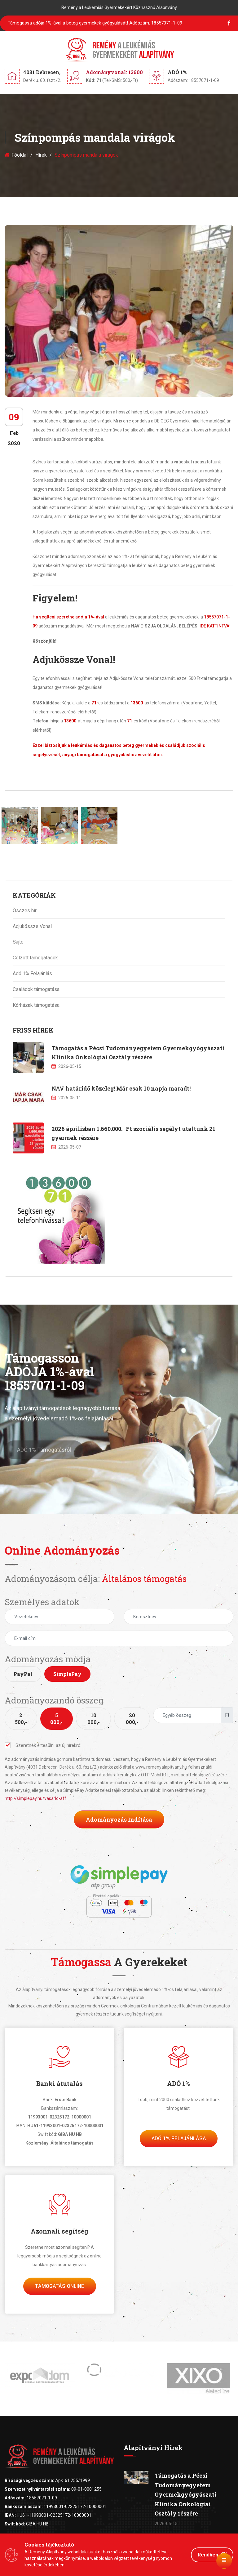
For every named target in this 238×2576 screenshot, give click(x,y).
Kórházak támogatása (36, 1005)
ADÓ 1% (178, 2083)
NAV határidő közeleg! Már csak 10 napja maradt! (121, 1088)
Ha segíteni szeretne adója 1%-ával (68, 616)
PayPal (23, 1674)
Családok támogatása (36, 989)
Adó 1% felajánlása (179, 2138)
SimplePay (67, 1674)
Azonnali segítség (59, 2231)
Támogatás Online (59, 2286)
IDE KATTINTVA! (215, 625)
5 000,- (56, 1718)
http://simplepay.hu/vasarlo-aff (35, 1798)
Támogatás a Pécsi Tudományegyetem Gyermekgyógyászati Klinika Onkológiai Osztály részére (186, 2494)
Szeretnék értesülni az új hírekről (43, 1745)
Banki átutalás (59, 2083)
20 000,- (132, 1718)
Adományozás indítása (119, 1819)
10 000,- (93, 1718)
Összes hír (25, 910)
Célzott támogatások (35, 958)
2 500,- (21, 1718)
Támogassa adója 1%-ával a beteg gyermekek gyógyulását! (95, 23)
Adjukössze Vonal (32, 926)
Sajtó (18, 942)
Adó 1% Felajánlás (32, 973)
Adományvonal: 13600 (114, 72)
